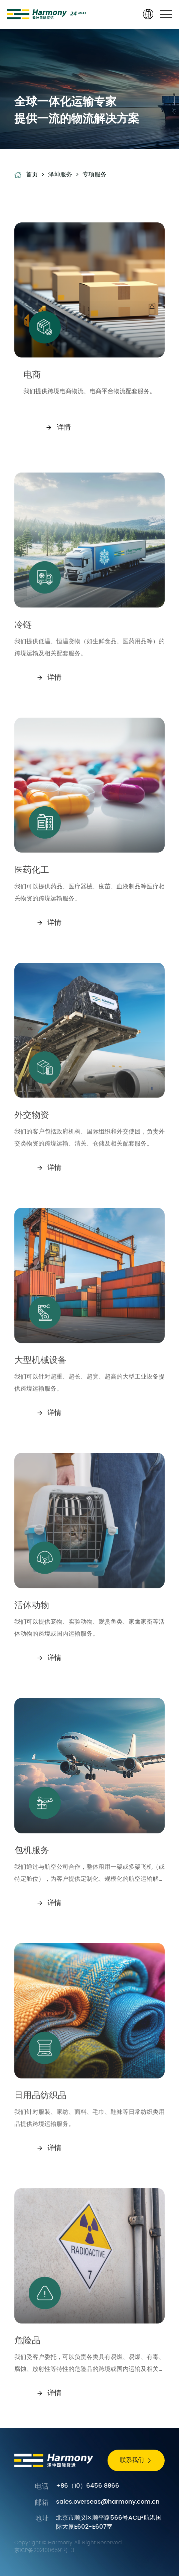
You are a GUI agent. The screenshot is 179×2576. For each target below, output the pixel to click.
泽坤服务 (60, 175)
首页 (32, 175)
